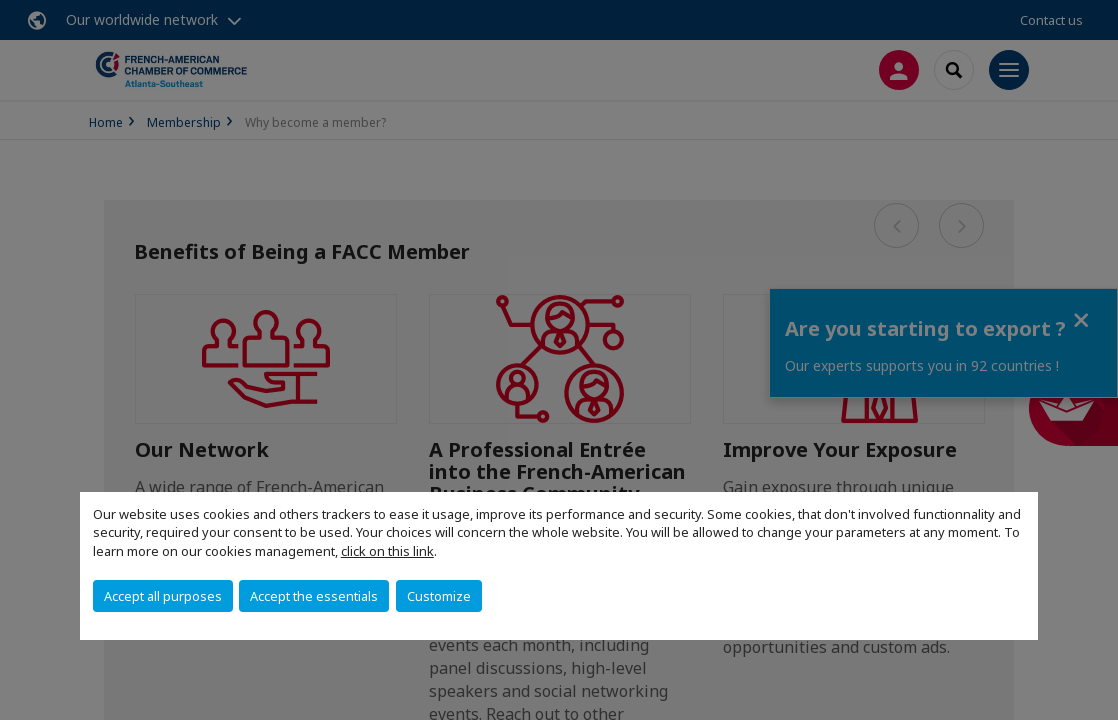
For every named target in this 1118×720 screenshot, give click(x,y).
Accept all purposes (163, 596)
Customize (439, 596)
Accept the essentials (314, 596)
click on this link (387, 551)
